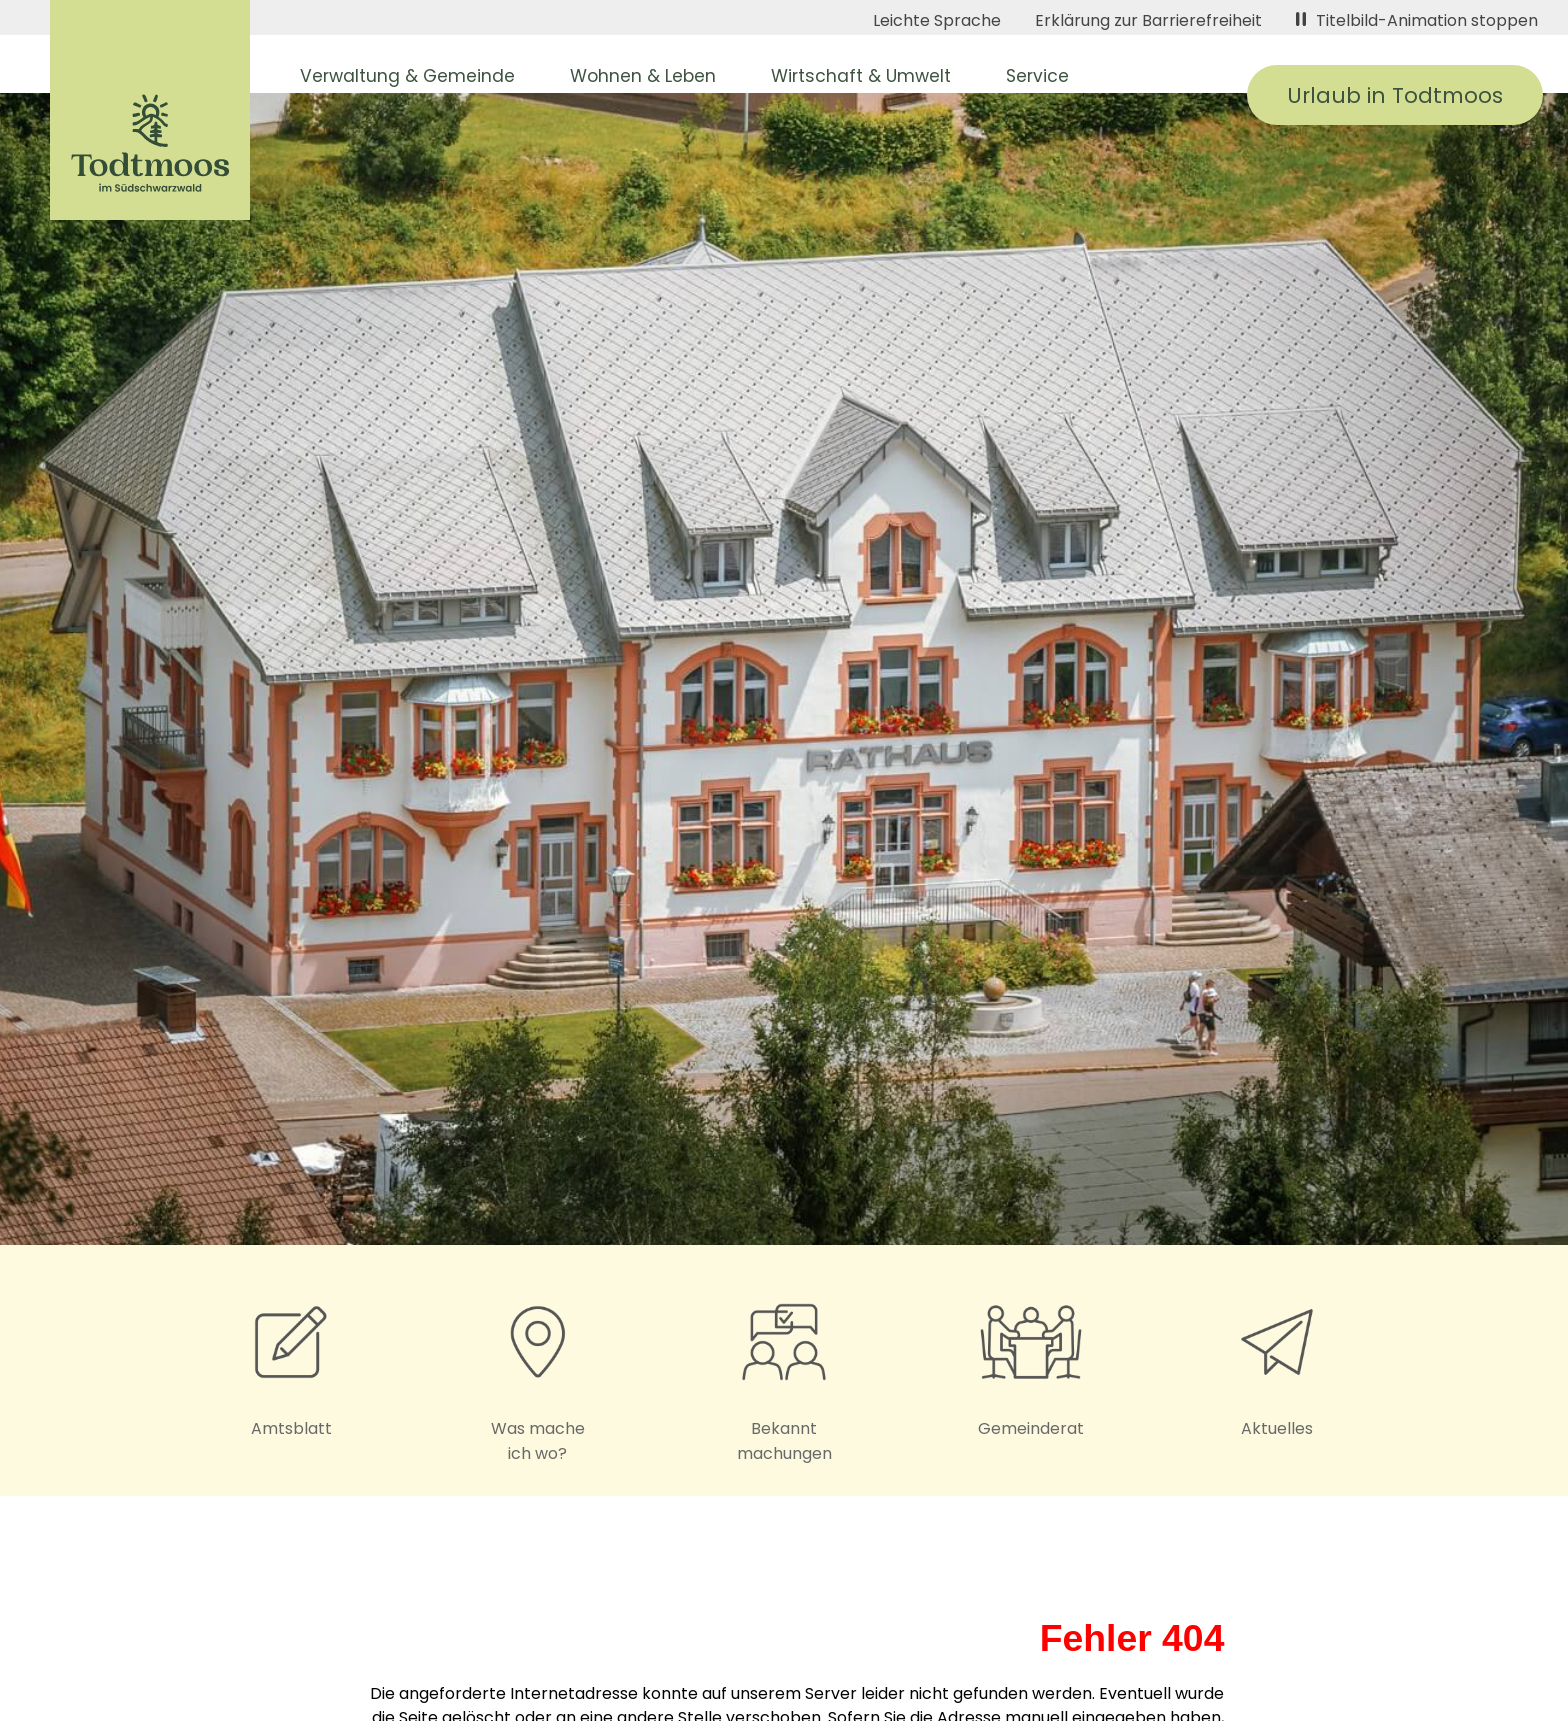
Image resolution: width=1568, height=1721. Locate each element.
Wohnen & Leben (643, 76)
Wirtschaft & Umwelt (861, 76)
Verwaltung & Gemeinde (407, 76)
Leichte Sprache (937, 20)
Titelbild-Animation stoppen (1417, 20)
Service (1037, 76)
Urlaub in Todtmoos (1395, 95)
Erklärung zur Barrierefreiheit (1148, 20)
